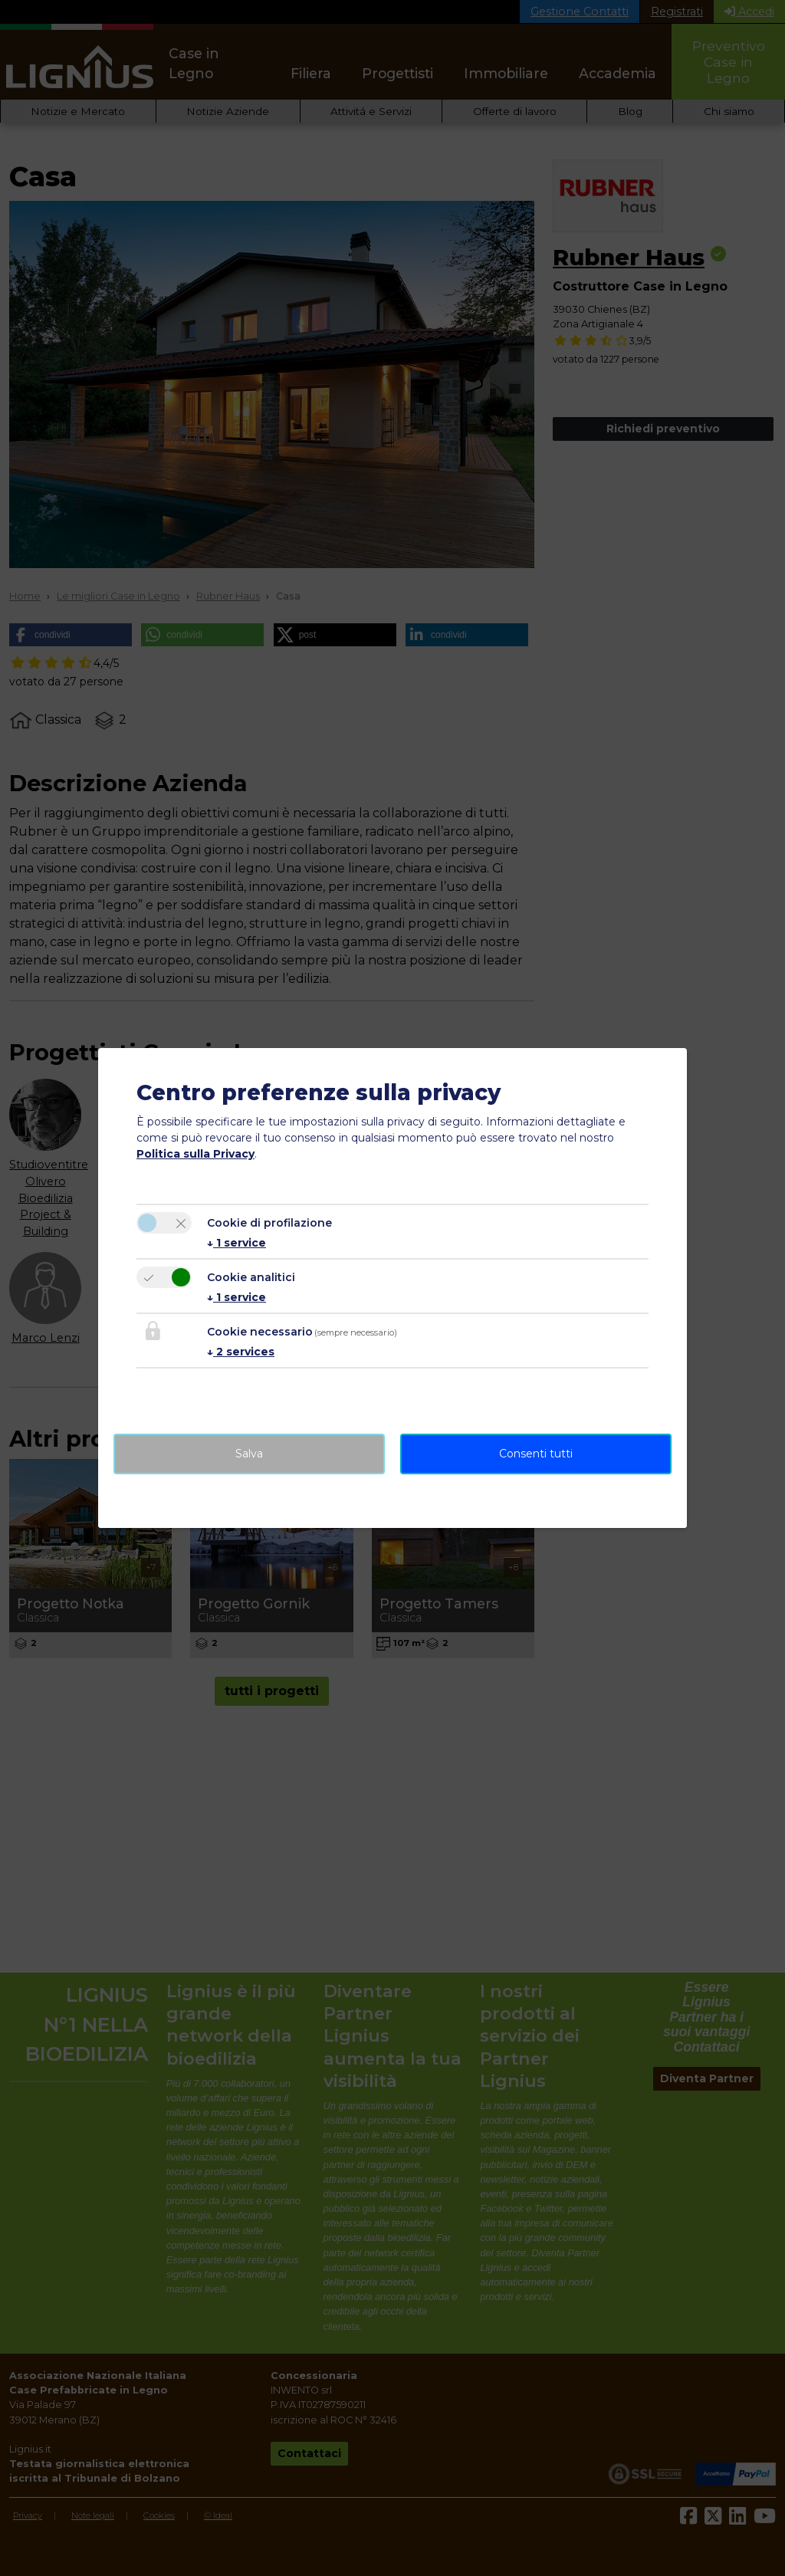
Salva (249, 1453)
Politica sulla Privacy (195, 1154)
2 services (240, 1352)
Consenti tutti (536, 1453)
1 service (236, 1243)
